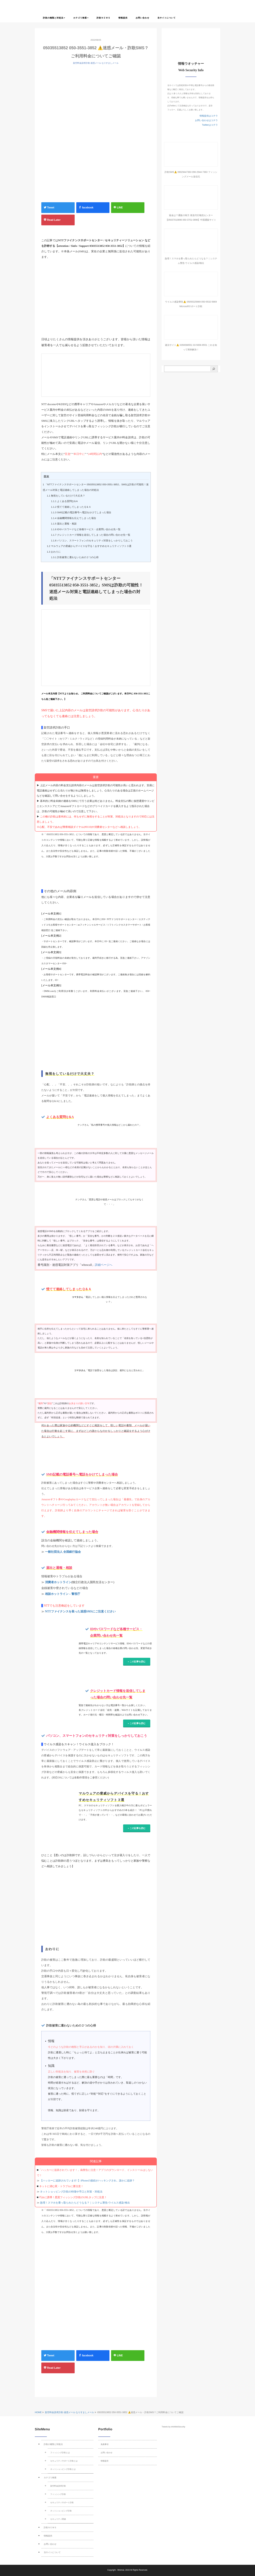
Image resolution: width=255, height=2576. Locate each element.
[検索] (213, 368)
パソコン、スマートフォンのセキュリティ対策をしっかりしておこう (92, 540)
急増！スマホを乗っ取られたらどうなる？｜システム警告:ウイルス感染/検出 (85, 2202)
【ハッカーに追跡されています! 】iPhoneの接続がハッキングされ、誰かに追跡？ (87, 2180)
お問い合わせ (106, 2452)
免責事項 (104, 2444)
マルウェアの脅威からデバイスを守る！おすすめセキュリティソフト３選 (89, 546)
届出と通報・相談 (64, 523)
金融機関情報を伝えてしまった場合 (73, 518)
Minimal (120, 2570)
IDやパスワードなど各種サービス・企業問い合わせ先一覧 (86, 529)
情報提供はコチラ (209, 115)
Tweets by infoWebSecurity (173, 2427)
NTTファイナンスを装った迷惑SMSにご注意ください (80, 1611)
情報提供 (104, 2461)
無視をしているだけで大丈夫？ (66, 495)
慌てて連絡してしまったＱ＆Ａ (71, 506)
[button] (53, 18)
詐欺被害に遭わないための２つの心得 (75, 557)
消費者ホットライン (58, 1582)
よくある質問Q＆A (64, 501)
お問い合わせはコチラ (206, 120)
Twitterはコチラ (210, 125)
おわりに (54, 551)
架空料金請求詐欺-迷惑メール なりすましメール (96, 63)
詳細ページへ (103, 1264)
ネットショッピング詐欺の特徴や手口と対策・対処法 (71, 2191)
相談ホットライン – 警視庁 (62, 1594)
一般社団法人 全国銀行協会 (63, 1551)
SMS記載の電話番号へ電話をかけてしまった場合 (81, 512)
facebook (86, 207)
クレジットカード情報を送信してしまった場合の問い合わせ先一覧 (90, 534)
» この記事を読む (137, 1661)
